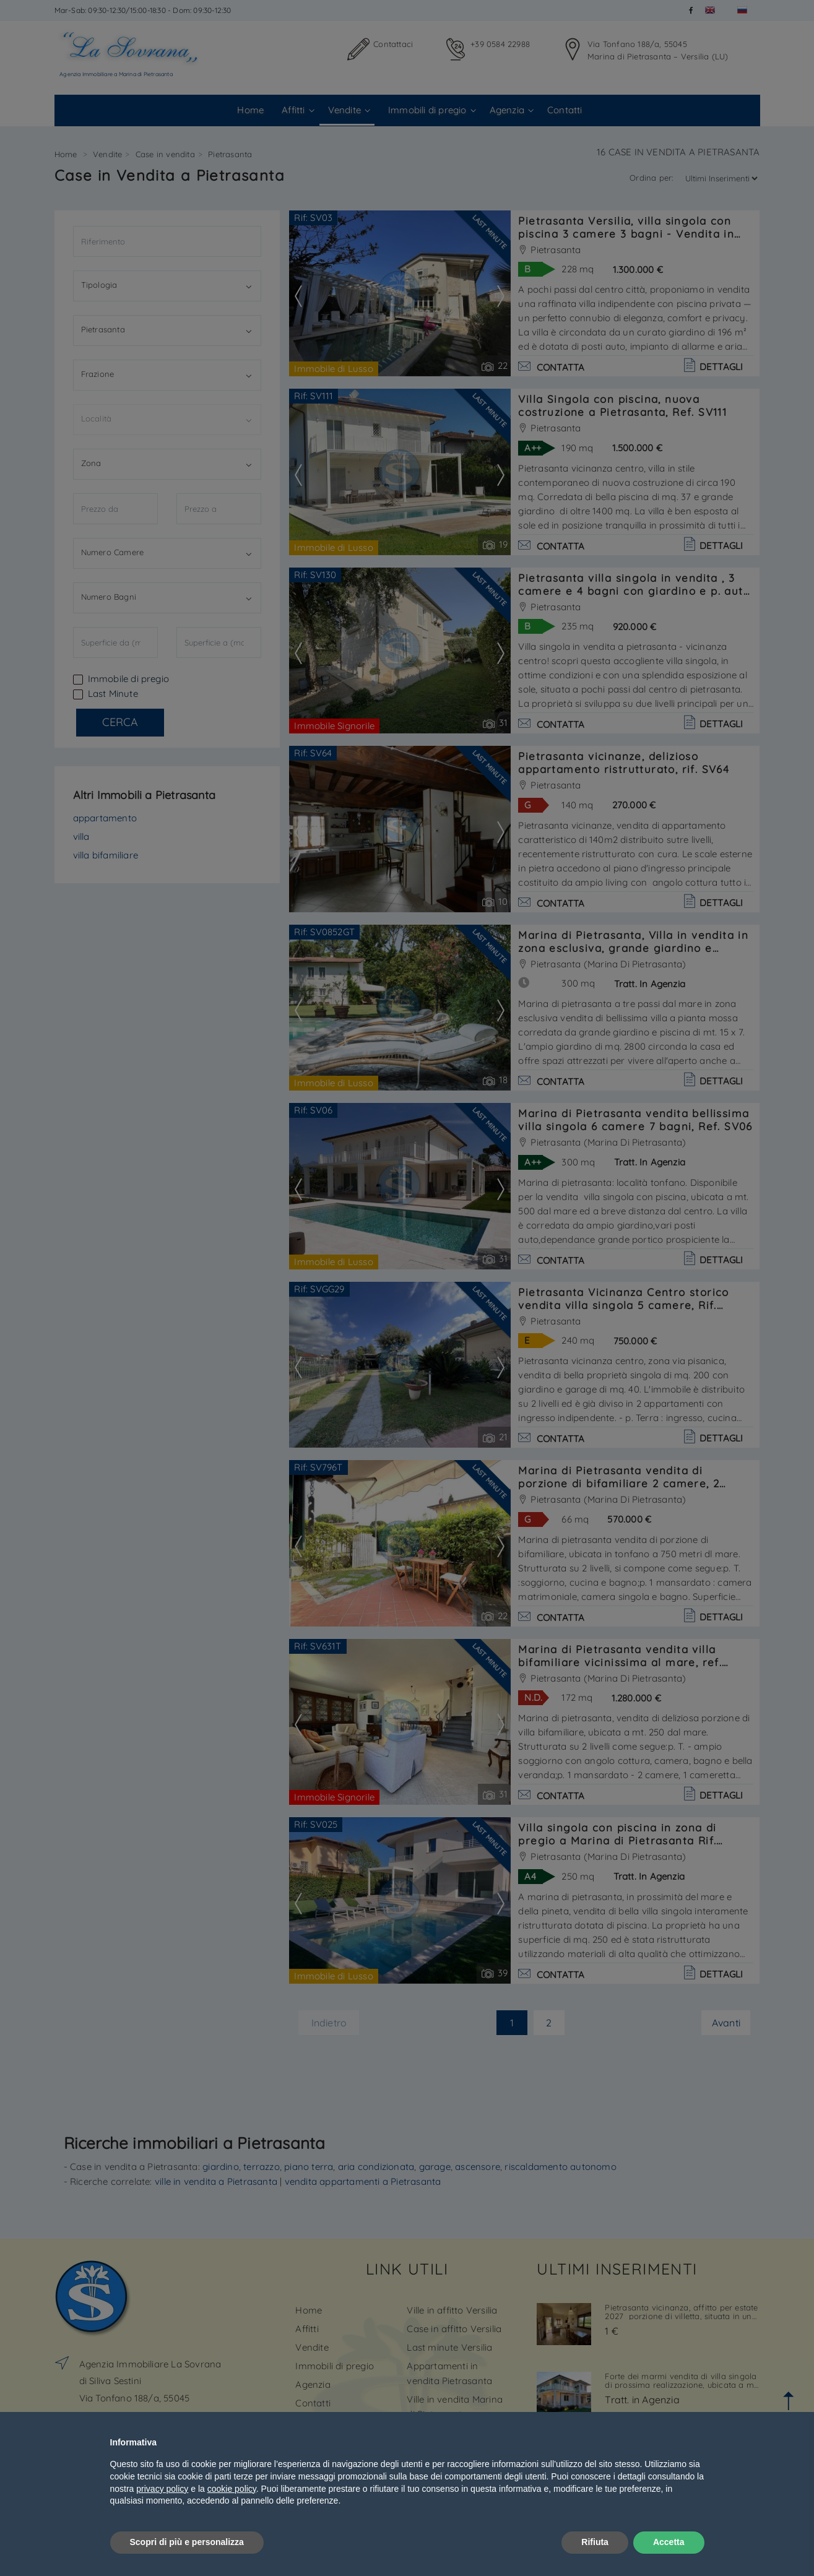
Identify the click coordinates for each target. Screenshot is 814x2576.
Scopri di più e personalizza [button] (187, 2542)
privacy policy (162, 2489)
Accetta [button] (669, 2542)
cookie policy (231, 2489)
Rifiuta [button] (594, 2542)
